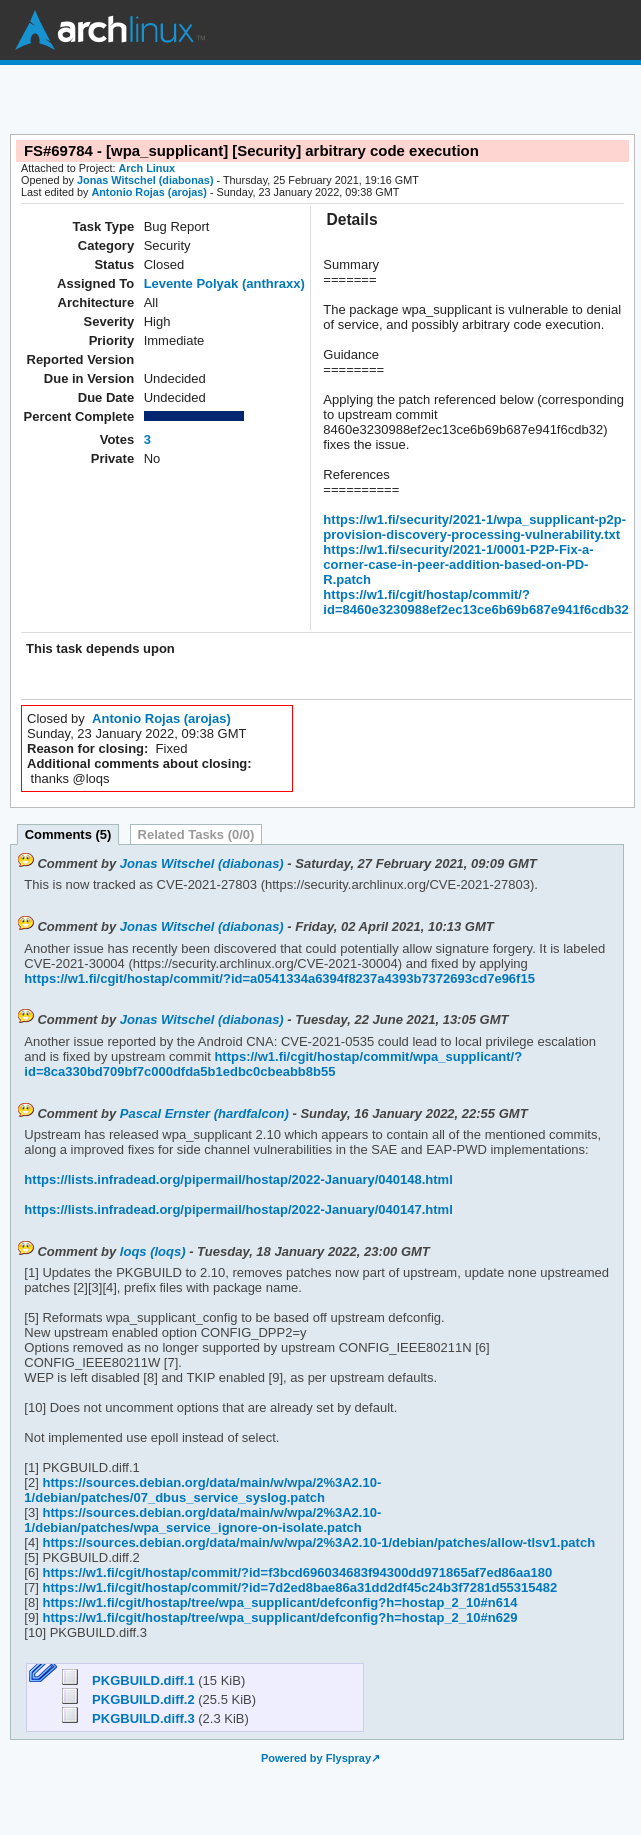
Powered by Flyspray (316, 1758)
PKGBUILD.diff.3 (130, 1718)
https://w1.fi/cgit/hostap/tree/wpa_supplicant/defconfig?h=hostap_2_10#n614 (278, 1602)
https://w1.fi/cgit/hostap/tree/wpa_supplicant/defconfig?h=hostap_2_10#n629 (278, 1617)
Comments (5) (68, 834)
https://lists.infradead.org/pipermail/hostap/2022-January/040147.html (238, 1209)
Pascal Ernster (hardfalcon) (204, 1113)
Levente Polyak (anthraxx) (224, 283)
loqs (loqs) (153, 1251)
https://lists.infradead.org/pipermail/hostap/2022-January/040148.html (238, 1179)
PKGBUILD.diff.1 (130, 1680)
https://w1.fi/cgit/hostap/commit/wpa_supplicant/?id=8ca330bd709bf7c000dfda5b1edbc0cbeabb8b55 (273, 1064)
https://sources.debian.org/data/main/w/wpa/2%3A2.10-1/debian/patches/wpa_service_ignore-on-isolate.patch (202, 1520)
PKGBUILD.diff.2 (130, 1699)
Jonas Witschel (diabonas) (145, 180)
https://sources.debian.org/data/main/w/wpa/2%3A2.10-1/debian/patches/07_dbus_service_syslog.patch (202, 1490)
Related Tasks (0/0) (196, 834)
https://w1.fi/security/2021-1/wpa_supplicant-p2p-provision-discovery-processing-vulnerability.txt (474, 527)
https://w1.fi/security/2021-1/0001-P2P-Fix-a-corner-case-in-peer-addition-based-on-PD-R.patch (458, 564)
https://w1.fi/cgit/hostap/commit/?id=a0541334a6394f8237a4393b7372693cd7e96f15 (279, 978)
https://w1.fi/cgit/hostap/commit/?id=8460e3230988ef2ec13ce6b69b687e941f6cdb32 (475, 602)
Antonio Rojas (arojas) (149, 192)
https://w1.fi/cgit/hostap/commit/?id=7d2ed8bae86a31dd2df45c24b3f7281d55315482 (298, 1587)
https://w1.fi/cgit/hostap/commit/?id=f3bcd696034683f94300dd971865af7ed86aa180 (295, 1572)
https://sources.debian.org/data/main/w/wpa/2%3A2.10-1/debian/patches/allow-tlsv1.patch (317, 1542)
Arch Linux (110, 30)
